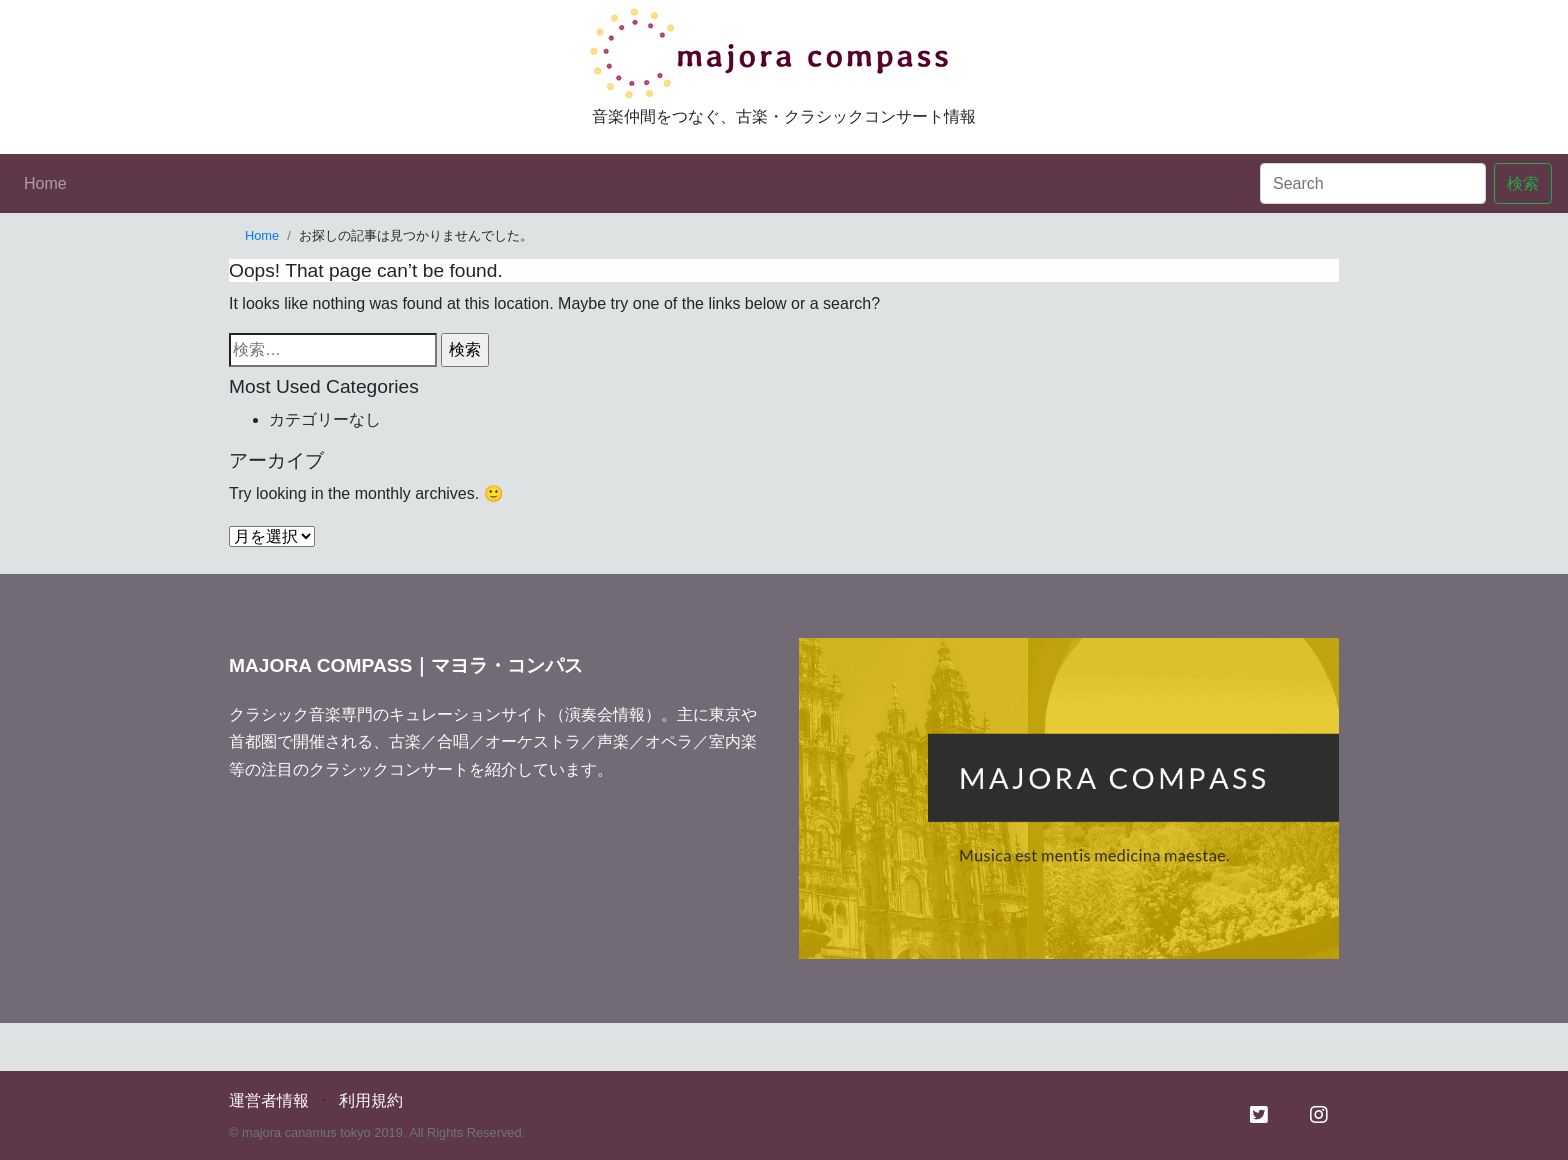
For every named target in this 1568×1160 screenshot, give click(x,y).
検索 (1523, 183)
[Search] (1373, 183)
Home (45, 183)
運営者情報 (269, 1100)
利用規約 (371, 1100)
